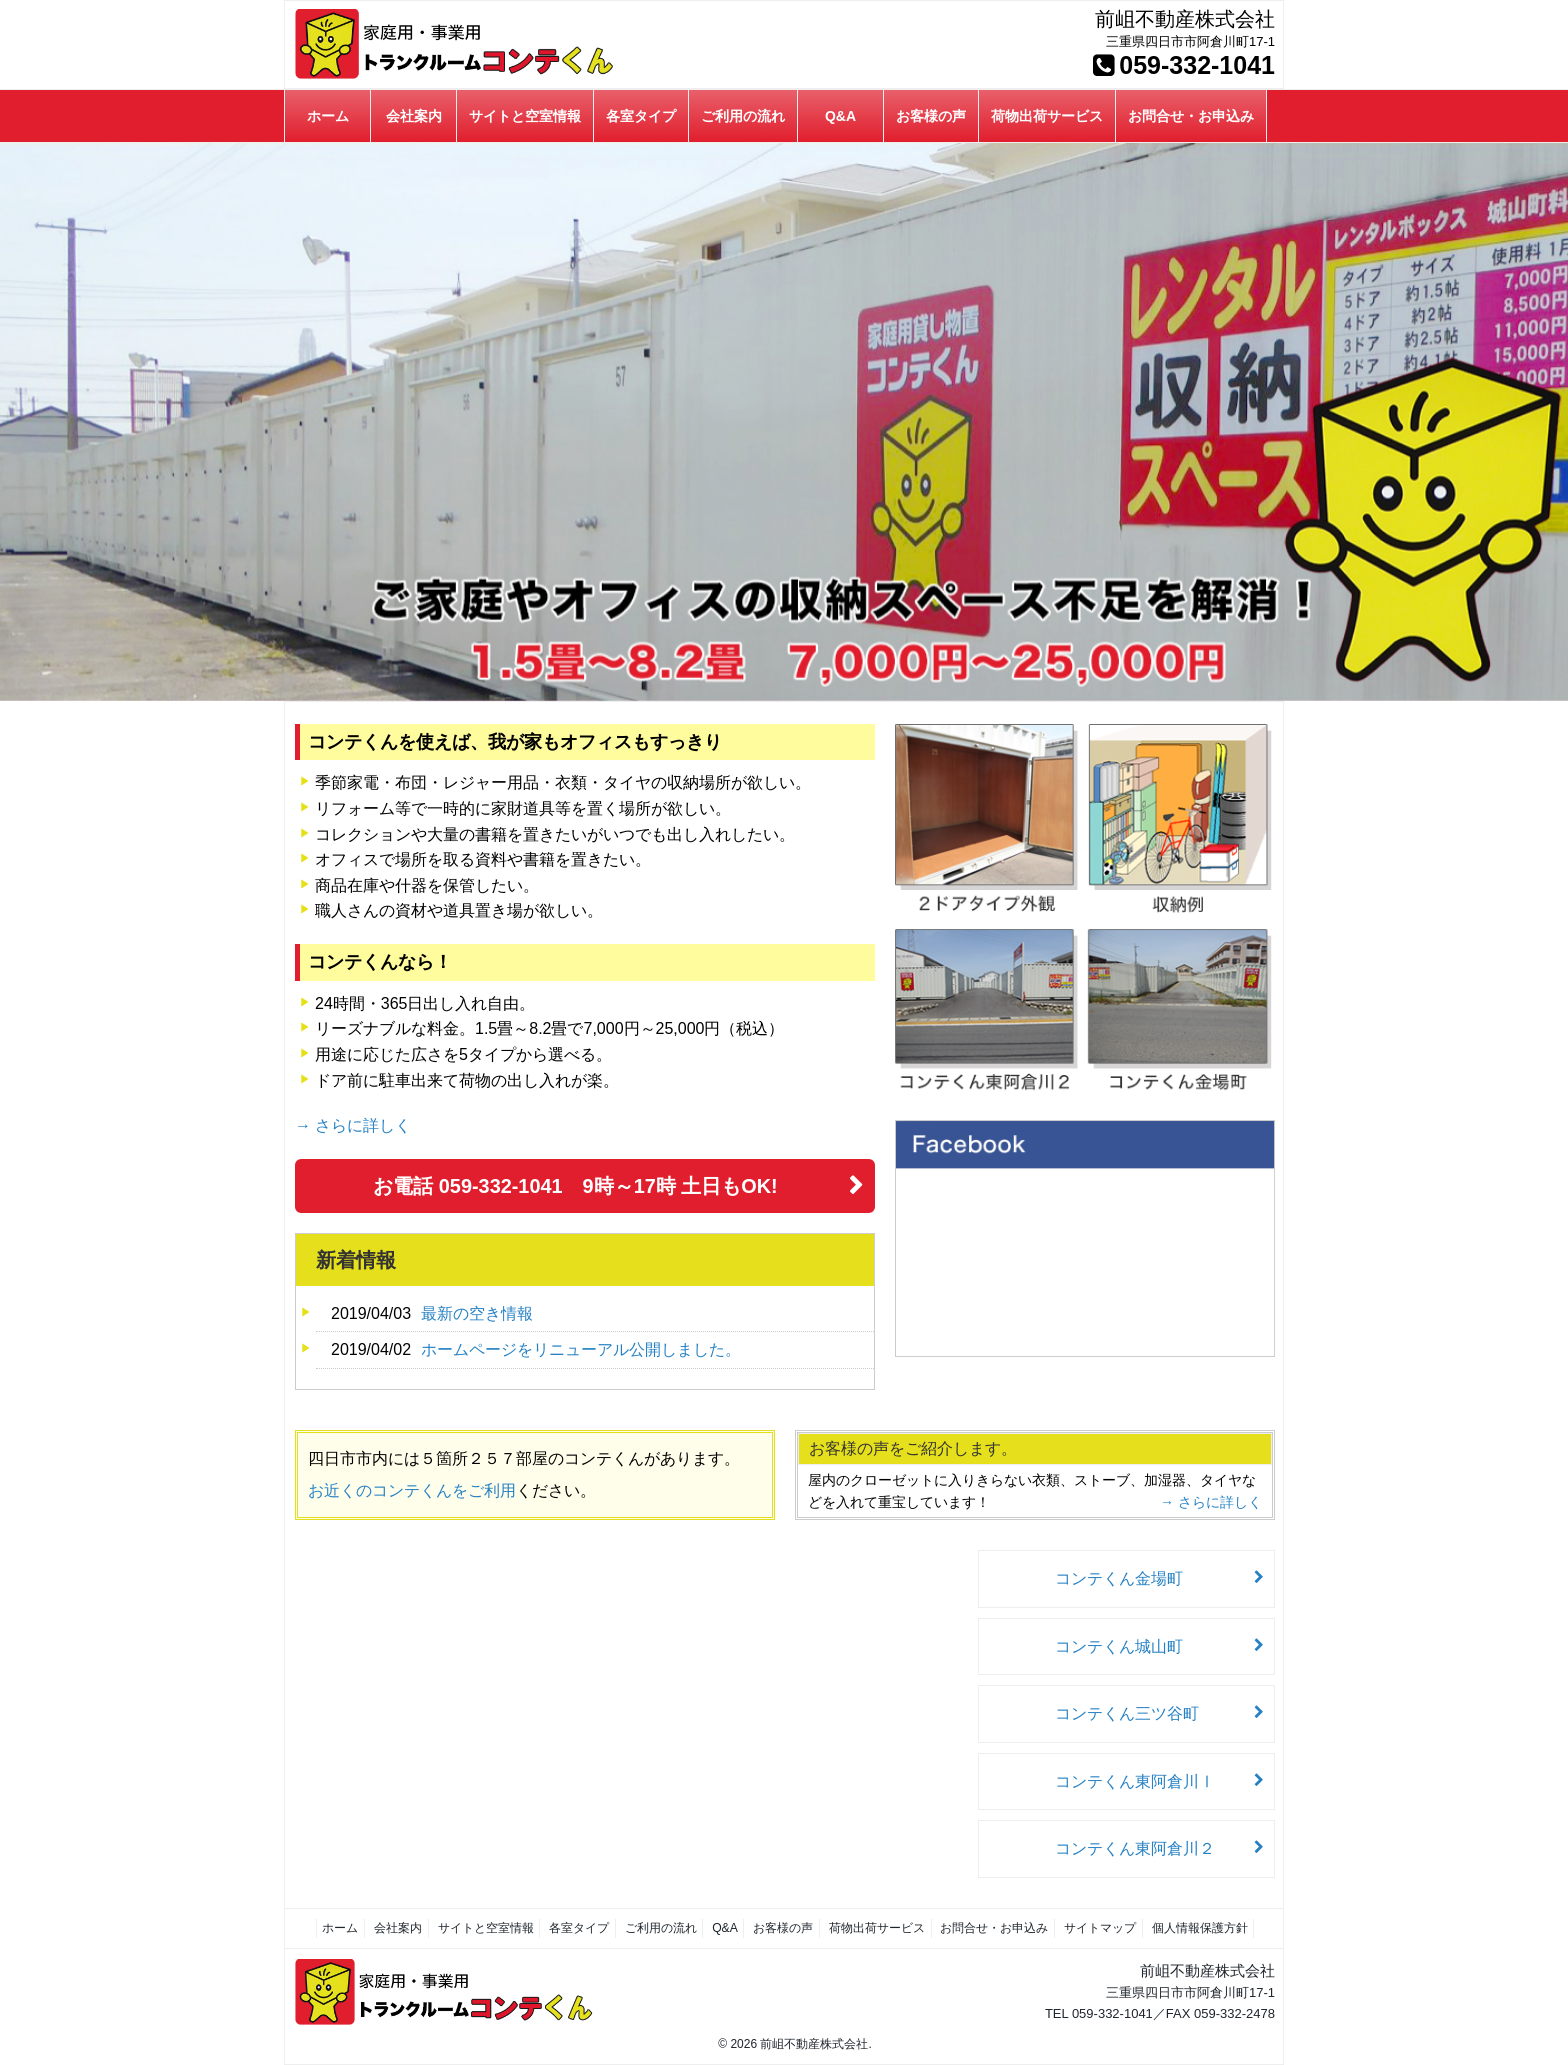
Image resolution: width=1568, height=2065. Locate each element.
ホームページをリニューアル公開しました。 (581, 1349)
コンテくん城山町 (1130, 1646)
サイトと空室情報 (525, 116)
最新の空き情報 (477, 1313)
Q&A (840, 116)
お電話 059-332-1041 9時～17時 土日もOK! (576, 1186)
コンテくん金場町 (1130, 1578)
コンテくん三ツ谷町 (1138, 1713)
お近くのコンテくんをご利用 (412, 1490)
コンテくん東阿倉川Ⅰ (1146, 1781)
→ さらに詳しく (353, 1125)
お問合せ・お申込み (1191, 116)
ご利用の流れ (743, 116)
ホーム (328, 116)
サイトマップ (1095, 1928)
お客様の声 (931, 116)
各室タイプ (641, 116)
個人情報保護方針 (1193, 1928)
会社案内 (414, 116)
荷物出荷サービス (1047, 116)
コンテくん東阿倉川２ (1146, 1848)
